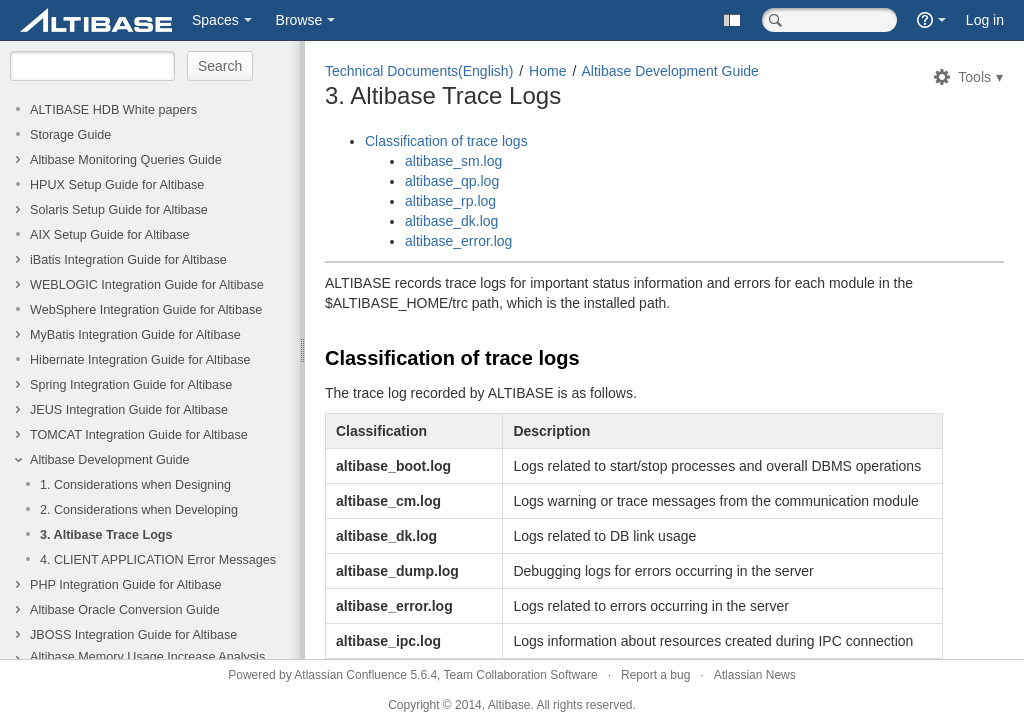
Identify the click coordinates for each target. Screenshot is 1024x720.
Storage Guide (70, 135)
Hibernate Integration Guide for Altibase (140, 360)
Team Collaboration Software (521, 675)
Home (547, 71)
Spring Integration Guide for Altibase (131, 385)
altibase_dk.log (451, 221)
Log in (985, 20)
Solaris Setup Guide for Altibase (119, 210)
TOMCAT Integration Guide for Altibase (139, 435)
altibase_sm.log (453, 161)
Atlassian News (755, 675)
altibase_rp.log (450, 201)
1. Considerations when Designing (135, 485)
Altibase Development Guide (110, 460)
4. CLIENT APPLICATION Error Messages (158, 560)
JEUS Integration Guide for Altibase (129, 410)
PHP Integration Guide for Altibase (126, 585)
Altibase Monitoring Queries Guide (126, 160)
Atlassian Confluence (350, 675)
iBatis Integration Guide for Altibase (128, 260)
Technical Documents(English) (419, 71)
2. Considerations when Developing (139, 510)
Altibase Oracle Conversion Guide (125, 610)
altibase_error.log (458, 241)
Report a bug (655, 675)
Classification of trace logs (446, 141)
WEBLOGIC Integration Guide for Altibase (147, 285)
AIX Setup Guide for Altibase (110, 235)
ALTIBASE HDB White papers (113, 110)
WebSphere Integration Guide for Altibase (146, 310)
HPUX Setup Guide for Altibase (117, 185)
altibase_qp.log (452, 181)
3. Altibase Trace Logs (106, 535)
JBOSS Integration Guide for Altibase (133, 635)
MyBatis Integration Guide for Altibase (135, 335)
